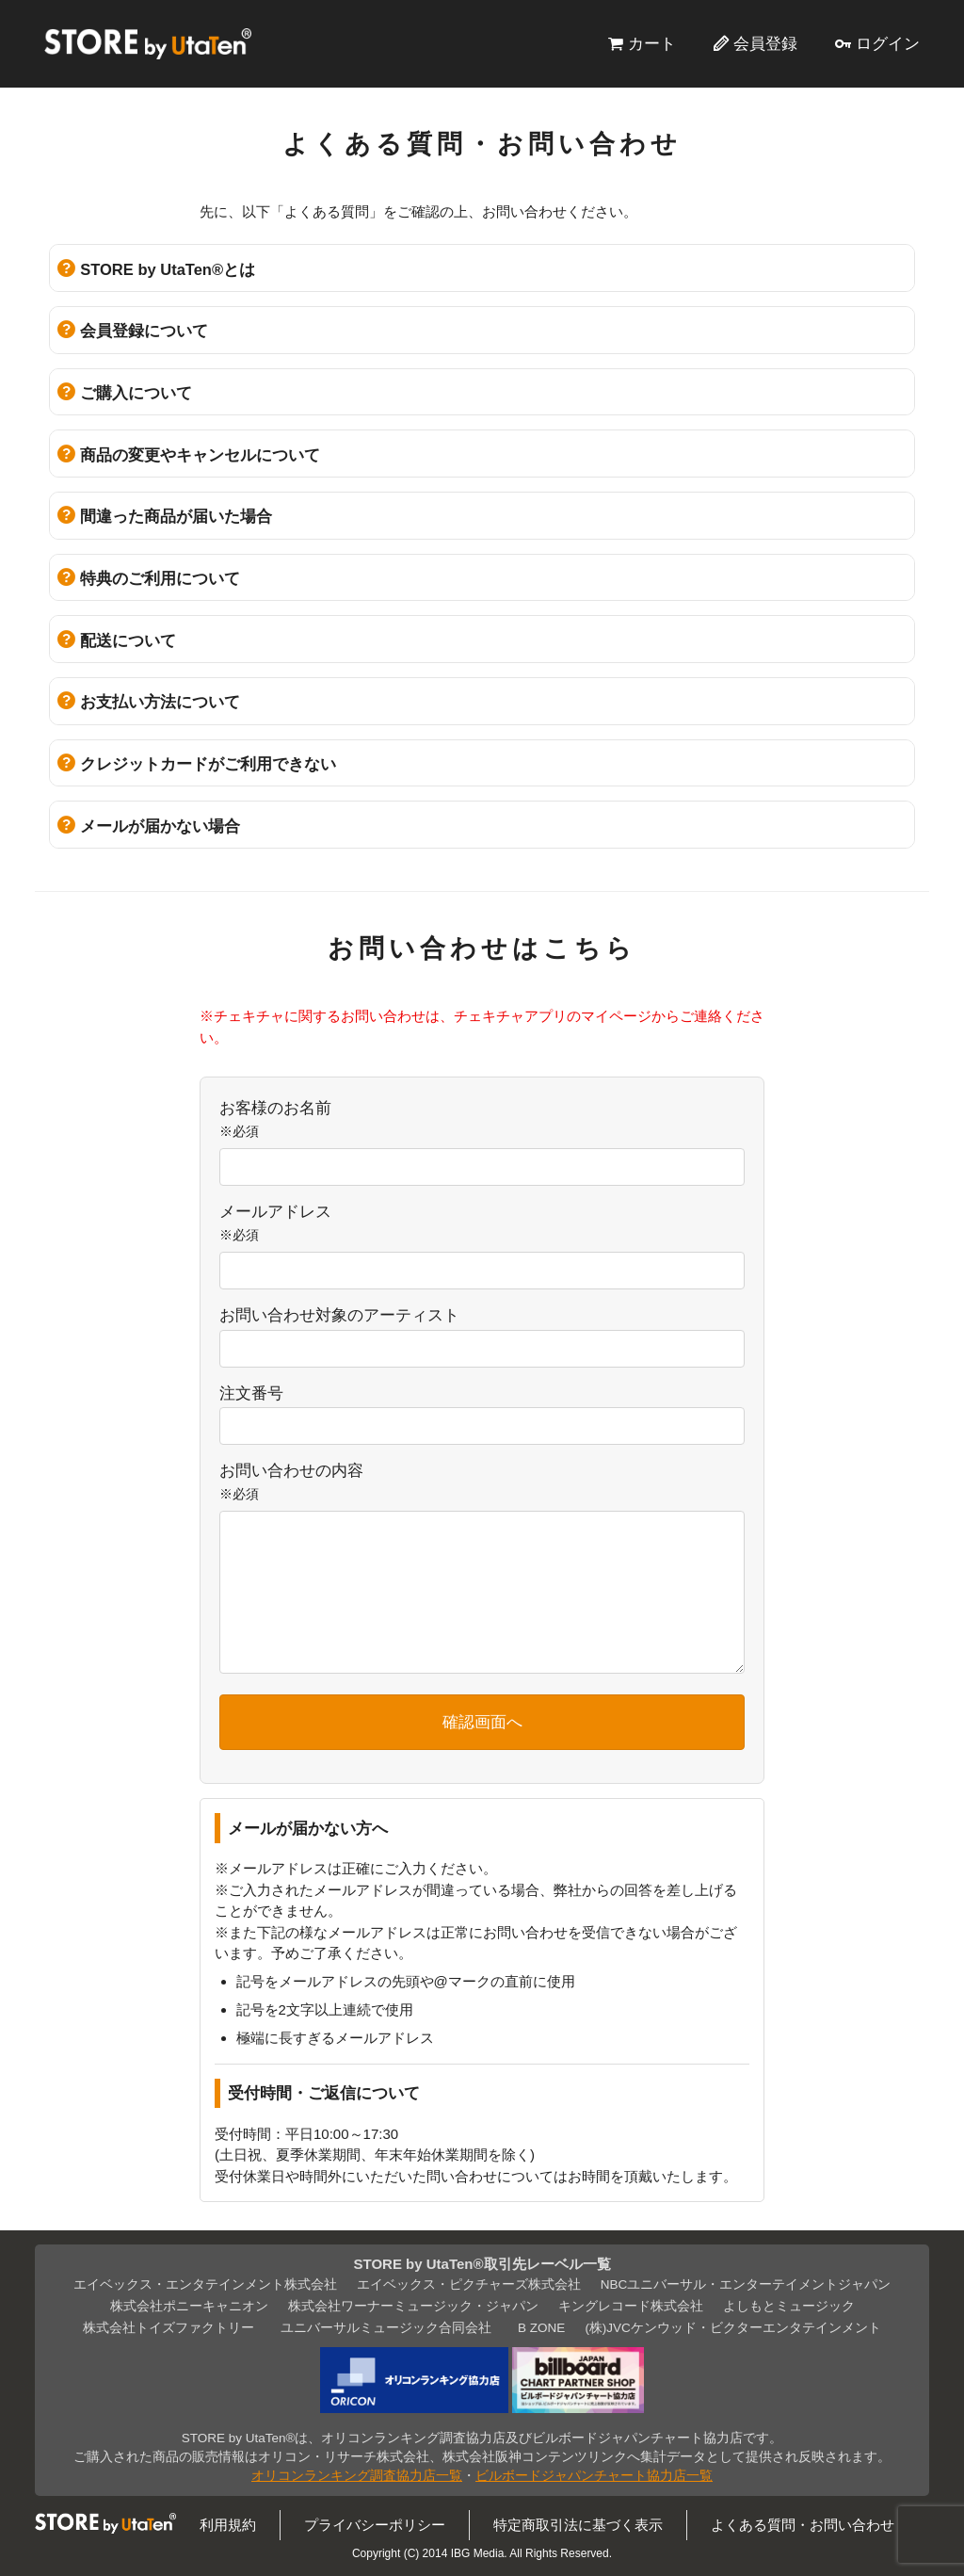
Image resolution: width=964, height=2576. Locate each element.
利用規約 (228, 2525)
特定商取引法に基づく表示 (578, 2525)
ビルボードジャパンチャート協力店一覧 (594, 2476)
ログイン (888, 43)
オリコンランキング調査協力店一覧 (356, 2476)
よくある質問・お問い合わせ (802, 2525)
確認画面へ (482, 1721)
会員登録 (765, 43)
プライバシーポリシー (374, 2525)
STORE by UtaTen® (147, 43)
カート (652, 43)
